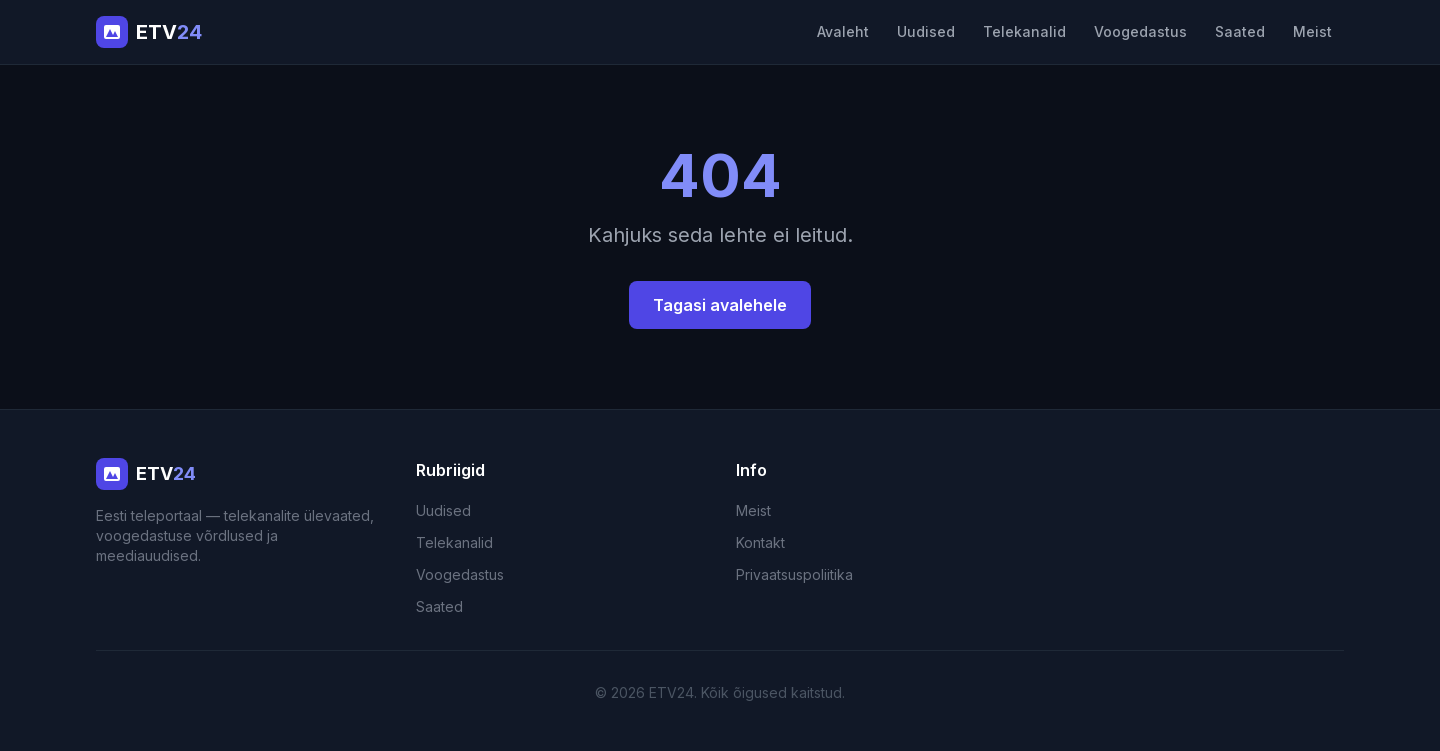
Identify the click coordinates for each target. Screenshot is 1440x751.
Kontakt (760, 542)
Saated (1240, 31)
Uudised (926, 31)
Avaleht (843, 31)
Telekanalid (1024, 31)
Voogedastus (1140, 31)
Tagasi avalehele (720, 305)
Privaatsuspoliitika (794, 574)
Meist (1312, 31)
